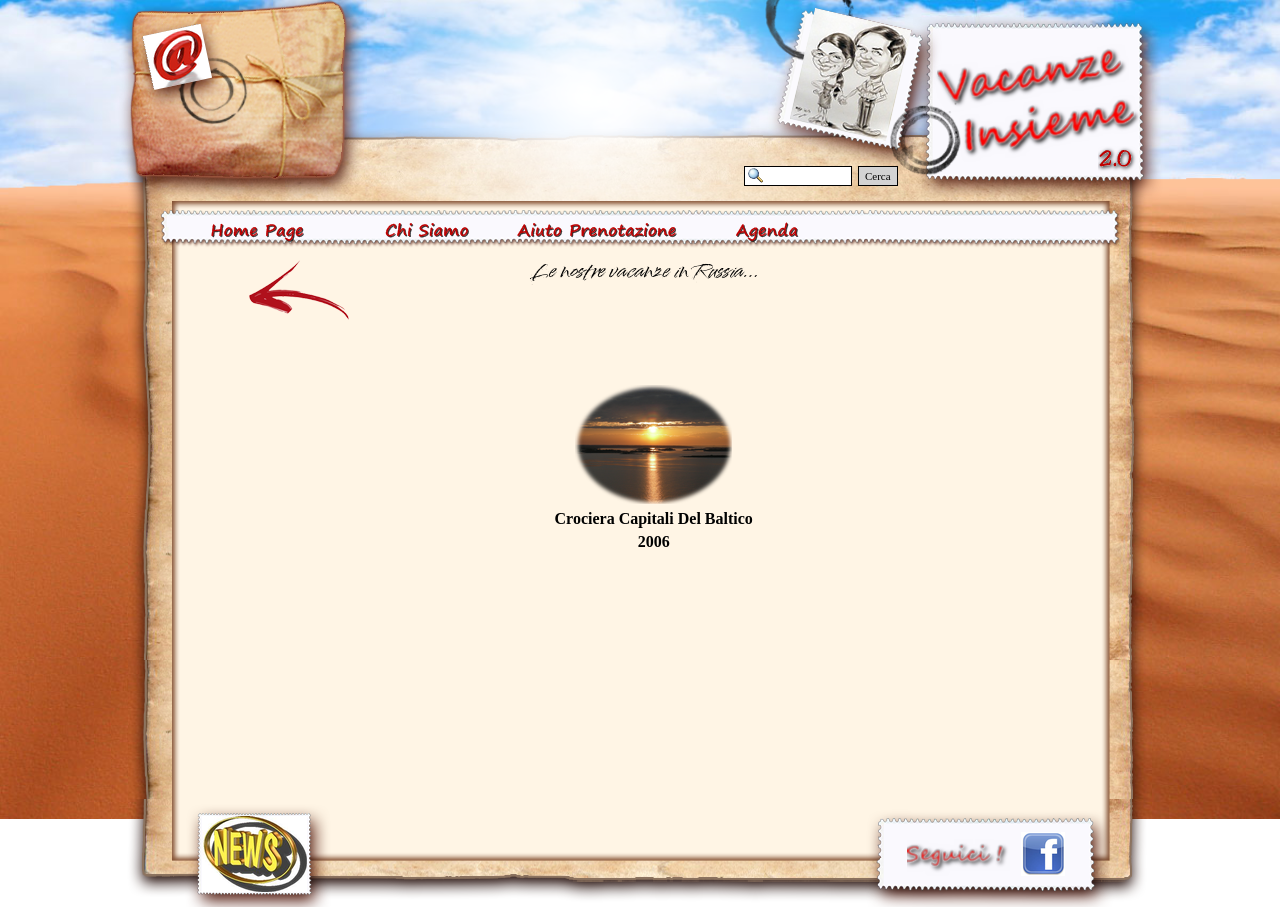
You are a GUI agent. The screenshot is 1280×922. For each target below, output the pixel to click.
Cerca (878, 176)
